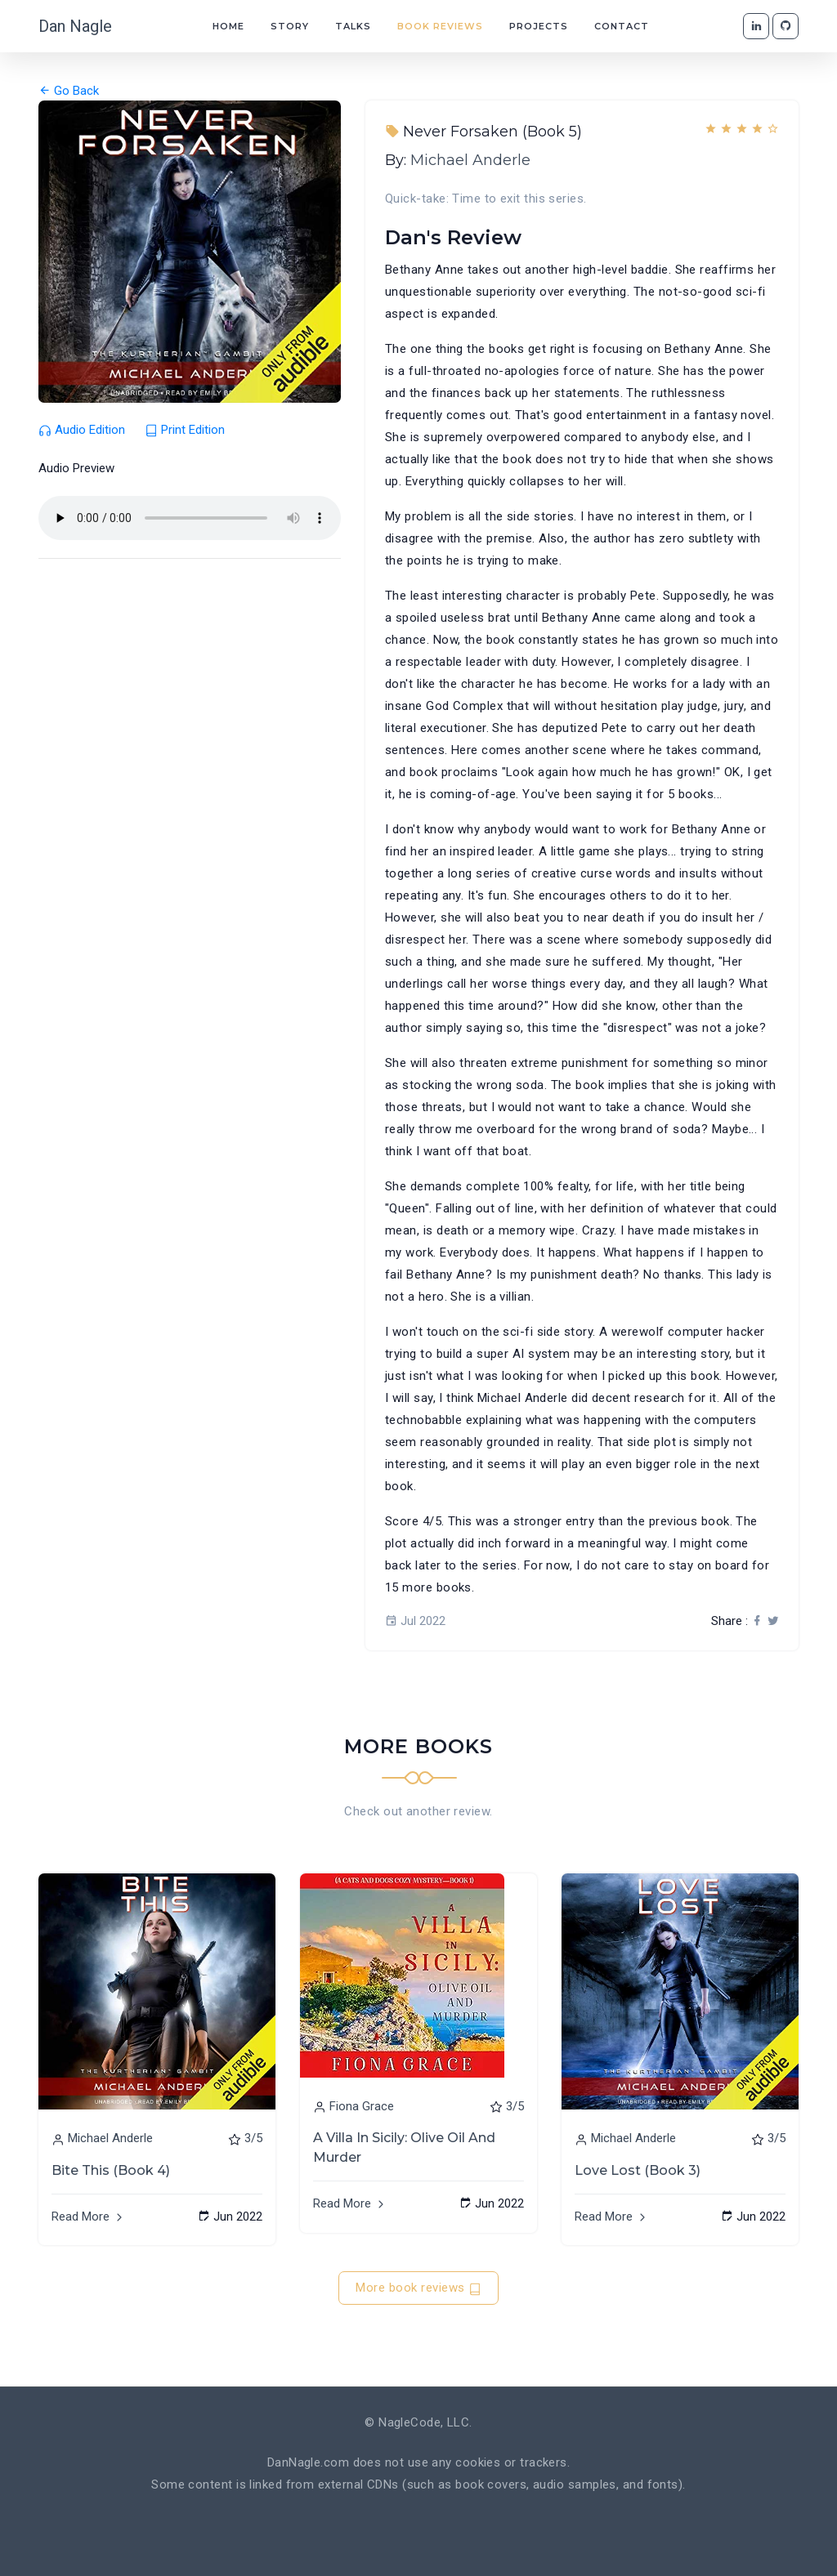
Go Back (68, 90)
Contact (621, 26)
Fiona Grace (361, 2106)
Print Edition (185, 429)
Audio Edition (83, 429)
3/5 (253, 2138)
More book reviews (418, 2287)
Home (228, 26)
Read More (88, 2216)
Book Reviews (440, 26)
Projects (538, 26)
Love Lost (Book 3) (637, 2170)
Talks (353, 26)
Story (290, 26)
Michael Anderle (470, 160)
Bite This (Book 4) (110, 2170)
